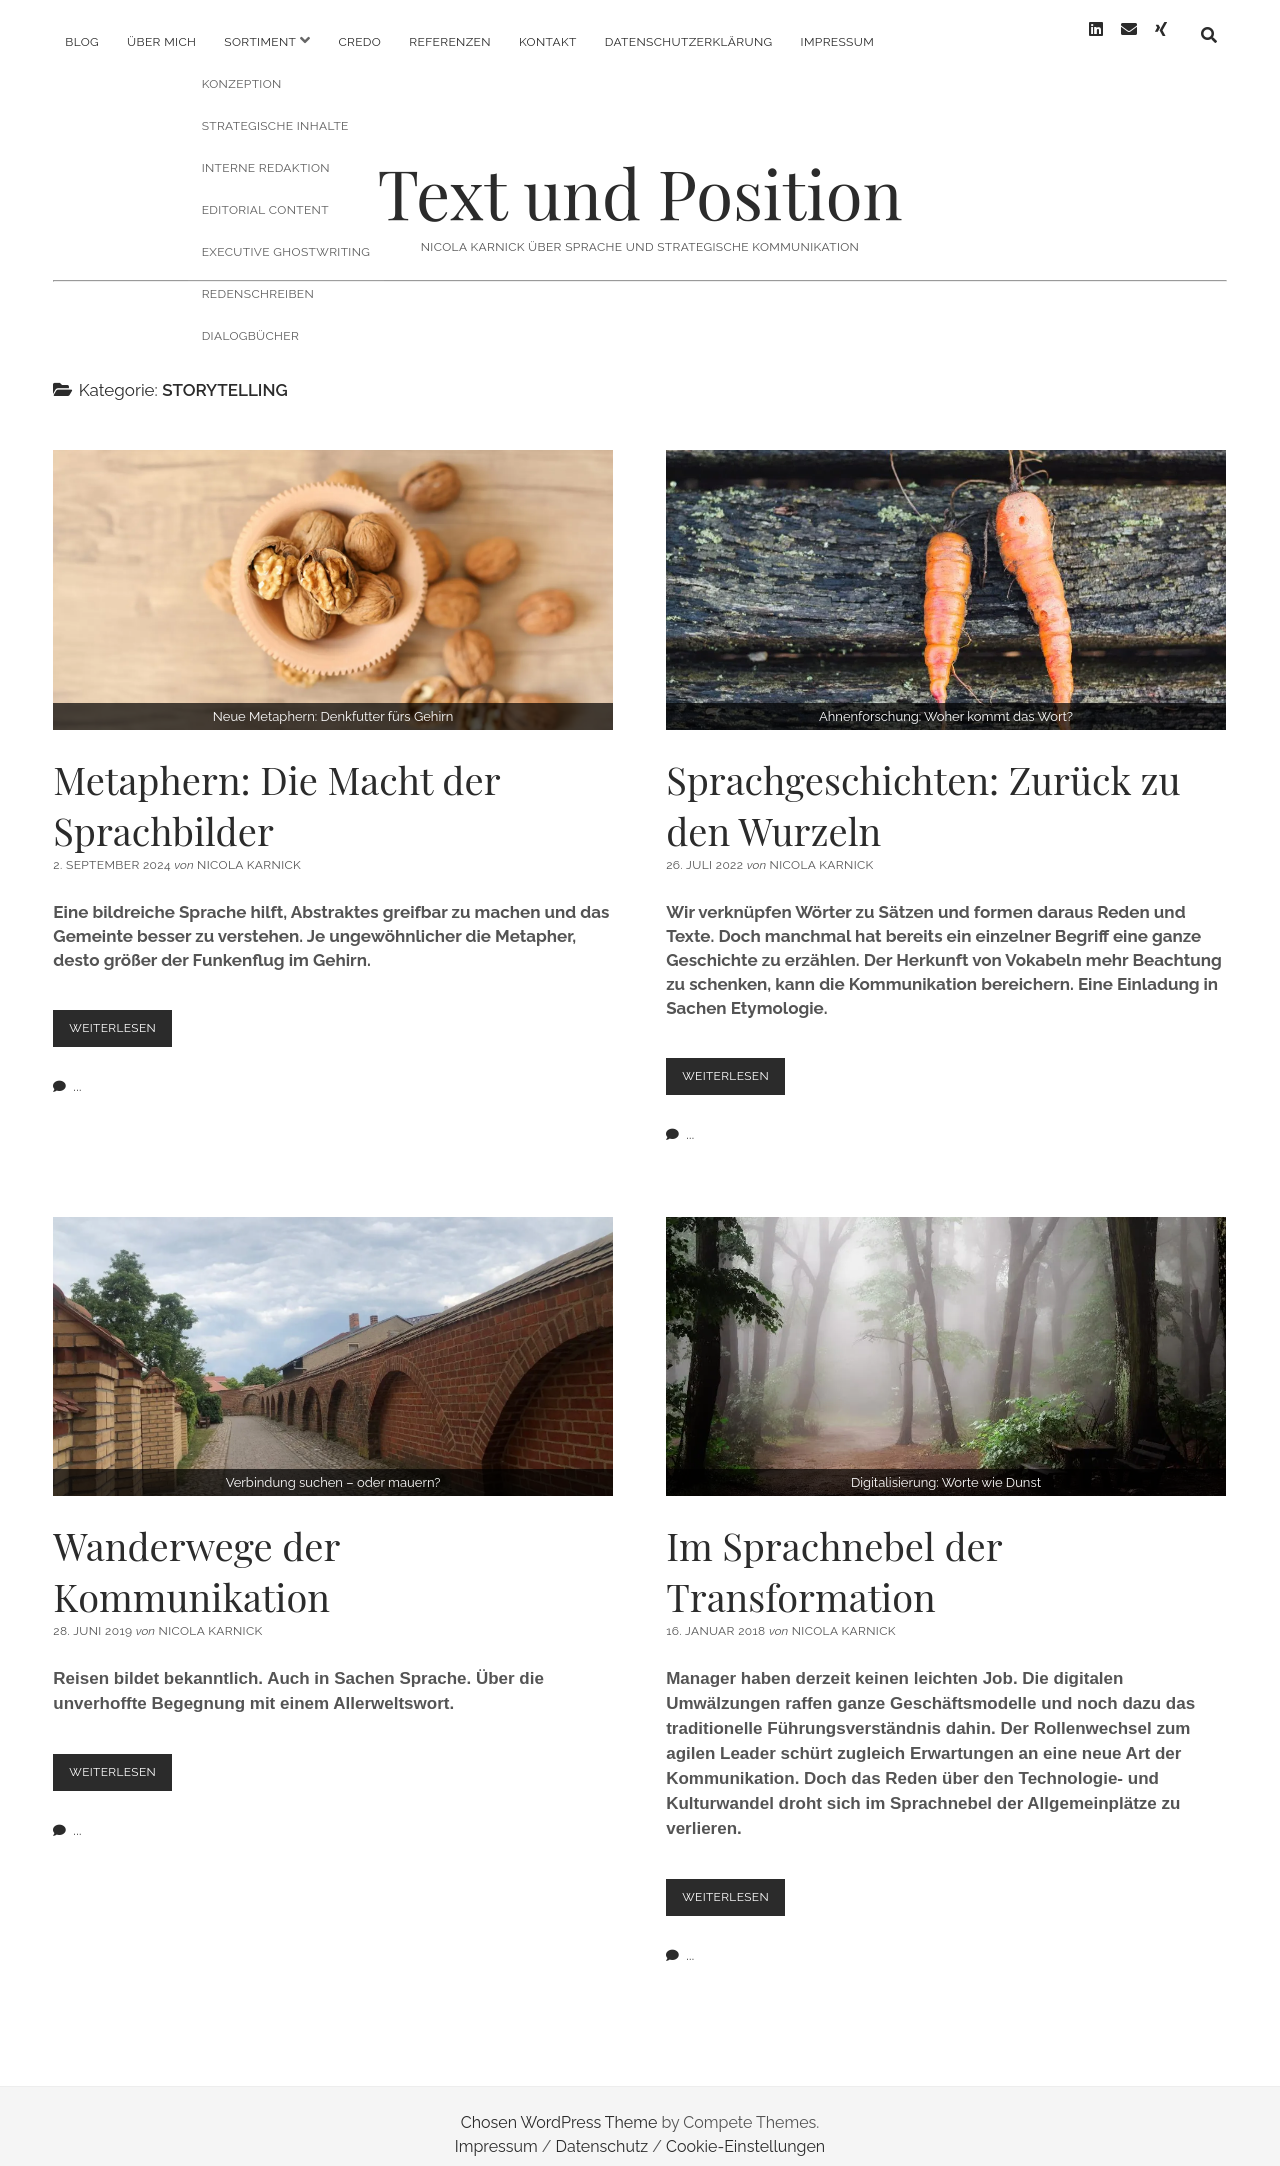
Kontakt (548, 42)
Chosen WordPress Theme (559, 2105)
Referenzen (450, 42)
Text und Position (639, 176)
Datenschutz (602, 2129)
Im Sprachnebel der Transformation (946, 1340)
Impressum (837, 42)
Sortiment (260, 42)
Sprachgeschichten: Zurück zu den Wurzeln (946, 574)
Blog (82, 42)
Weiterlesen (123, 1016)
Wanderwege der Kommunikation (333, 1340)
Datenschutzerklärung (689, 42)
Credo (359, 42)
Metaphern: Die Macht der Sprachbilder (333, 574)
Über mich (161, 42)
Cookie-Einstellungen (745, 2129)
